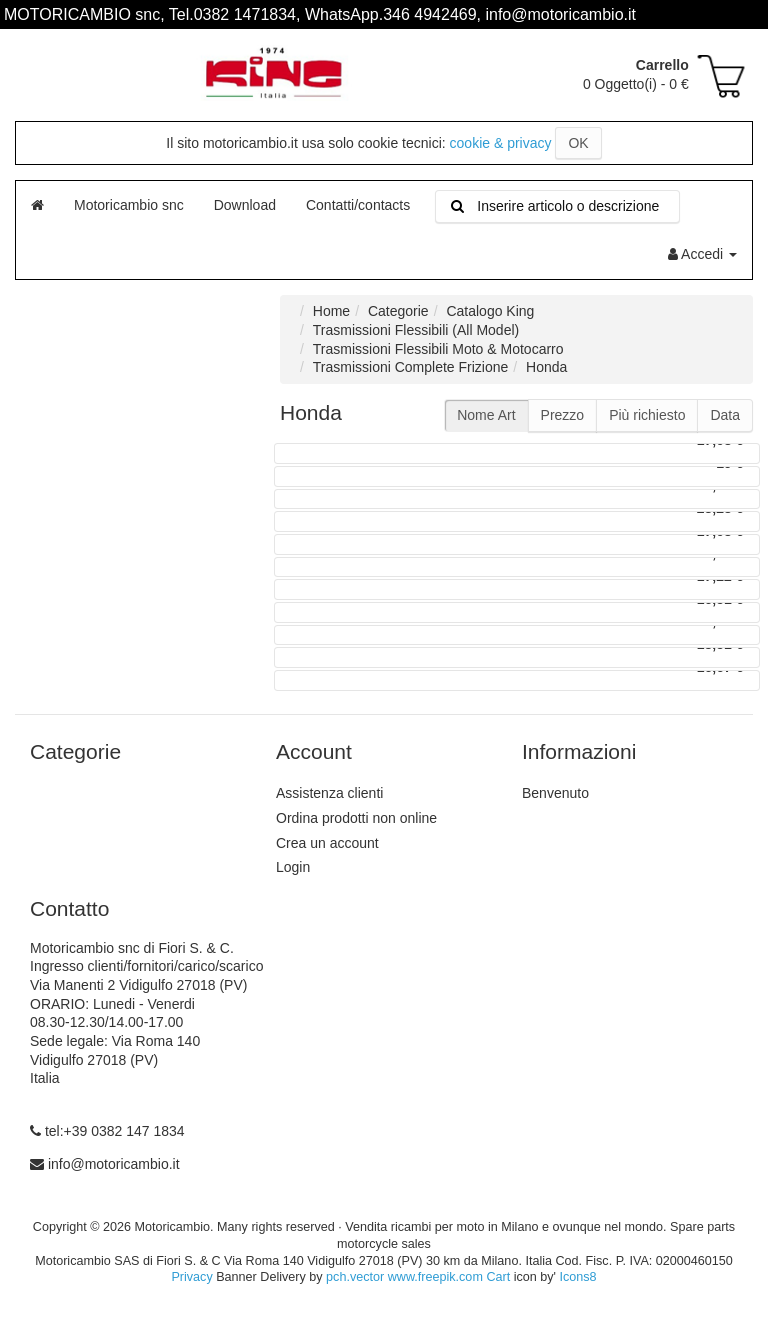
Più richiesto (647, 415)
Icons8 (577, 1277)
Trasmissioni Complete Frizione (411, 367)
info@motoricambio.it (114, 1164)
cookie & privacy (501, 143)
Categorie (398, 311)
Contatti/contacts (358, 205)
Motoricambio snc (129, 205)
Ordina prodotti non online (356, 818)
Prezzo (563, 415)
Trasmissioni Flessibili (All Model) (416, 330)
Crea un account (327, 843)
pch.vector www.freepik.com (404, 1277)
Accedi (702, 254)
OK (578, 143)
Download (245, 205)
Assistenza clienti (329, 793)
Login (293, 867)
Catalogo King (490, 311)
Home (331, 311)
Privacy (191, 1277)
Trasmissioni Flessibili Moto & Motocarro (438, 349)
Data (725, 415)
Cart (498, 1277)
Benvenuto (555, 793)
